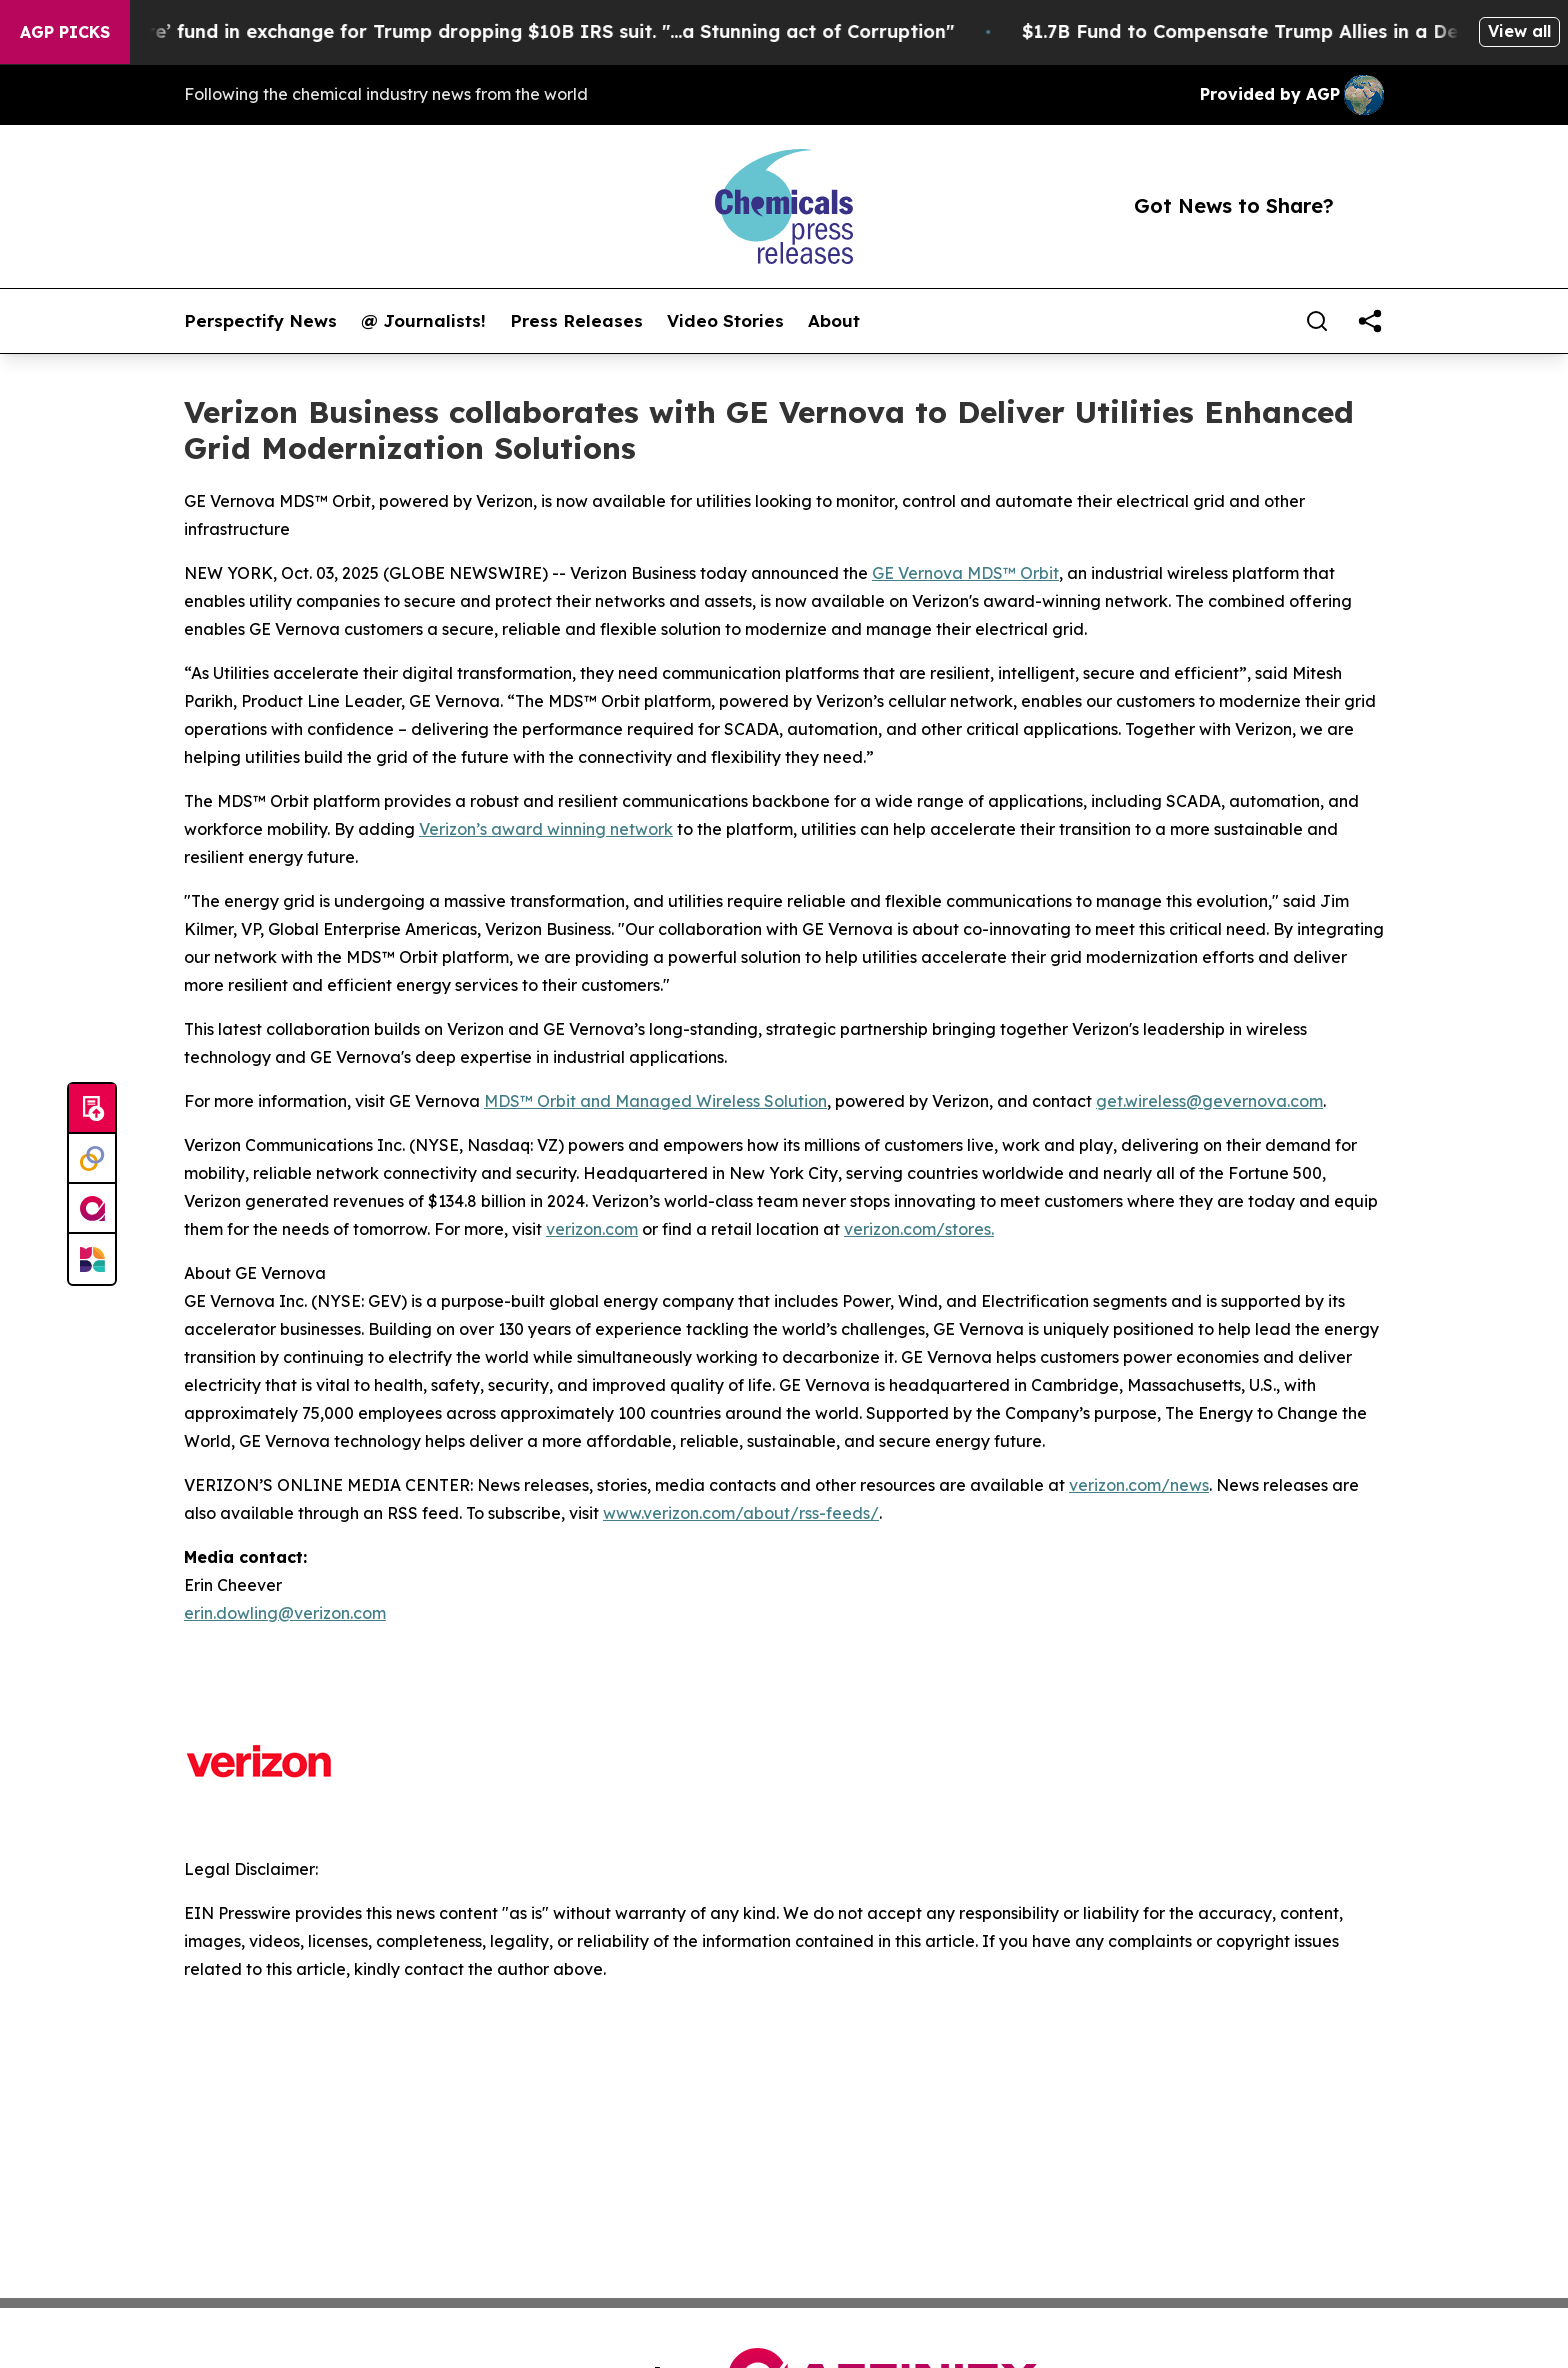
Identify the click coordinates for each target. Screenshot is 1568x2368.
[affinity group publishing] (92, 1209)
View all (1519, 31)
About (834, 321)
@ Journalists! (423, 321)
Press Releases (576, 321)
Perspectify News (260, 321)
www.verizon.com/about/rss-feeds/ (741, 1513)
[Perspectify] (92, 1159)
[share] (1370, 321)
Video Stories (725, 321)
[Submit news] (92, 1109)
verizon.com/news (1139, 1485)
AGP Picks (65, 32)
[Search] (1317, 321)
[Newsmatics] (92, 1259)
